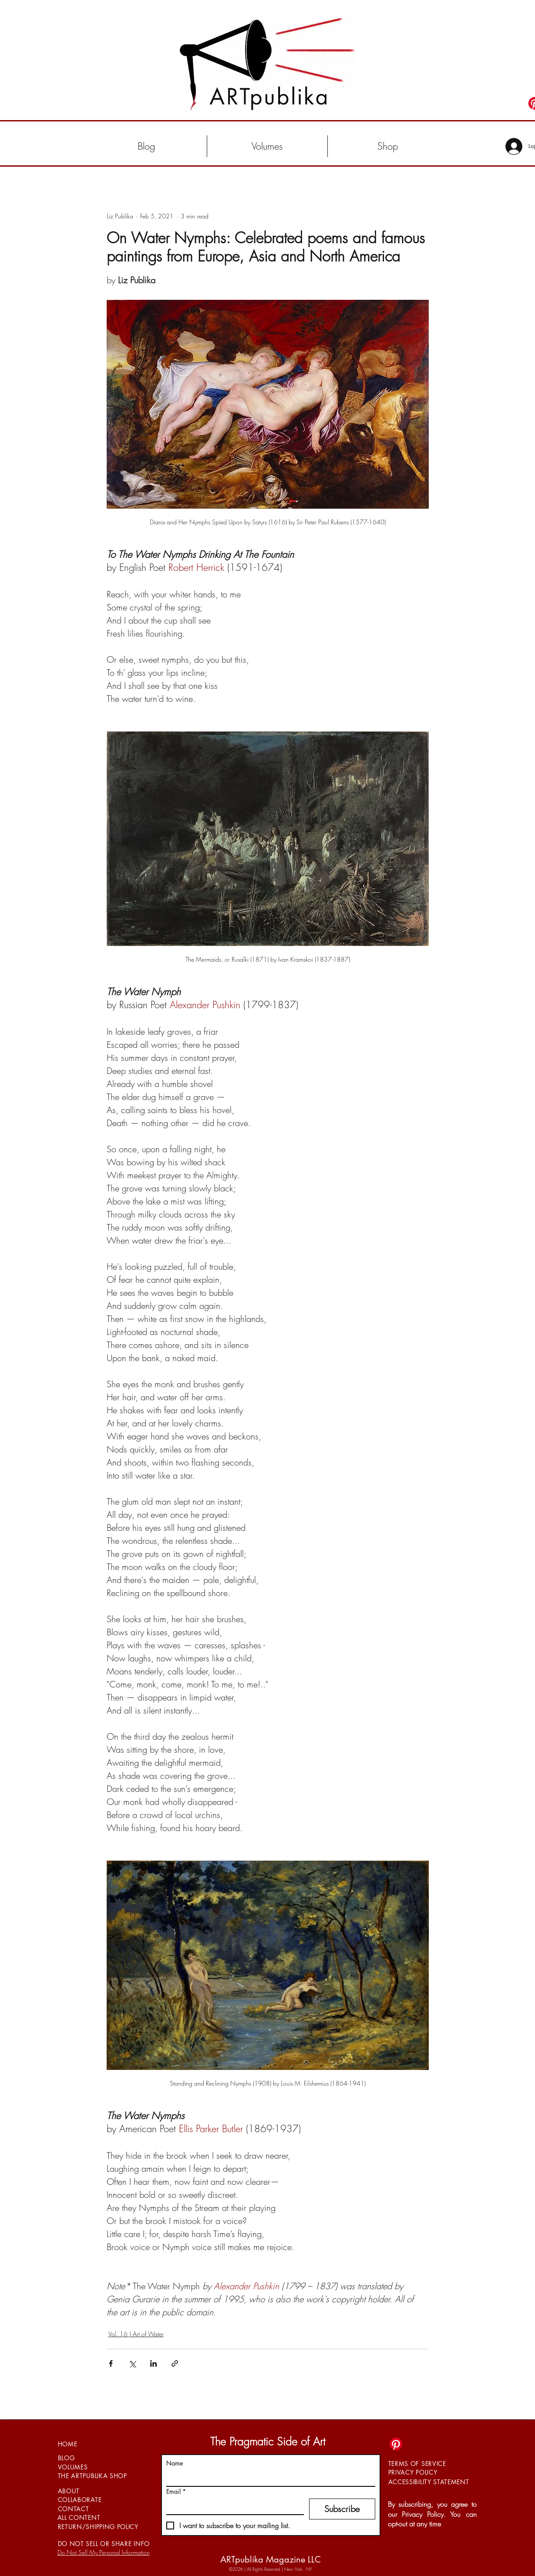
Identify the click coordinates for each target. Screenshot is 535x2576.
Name (174, 2463)
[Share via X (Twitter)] (132, 2363)
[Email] (232, 2506)
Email (176, 2491)
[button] (267, 146)
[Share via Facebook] (111, 2363)
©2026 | (238, 2569)
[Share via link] (175, 2363)
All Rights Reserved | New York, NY (279, 2569)
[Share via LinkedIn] (153, 2363)
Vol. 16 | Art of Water (136, 2334)
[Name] (268, 2478)
